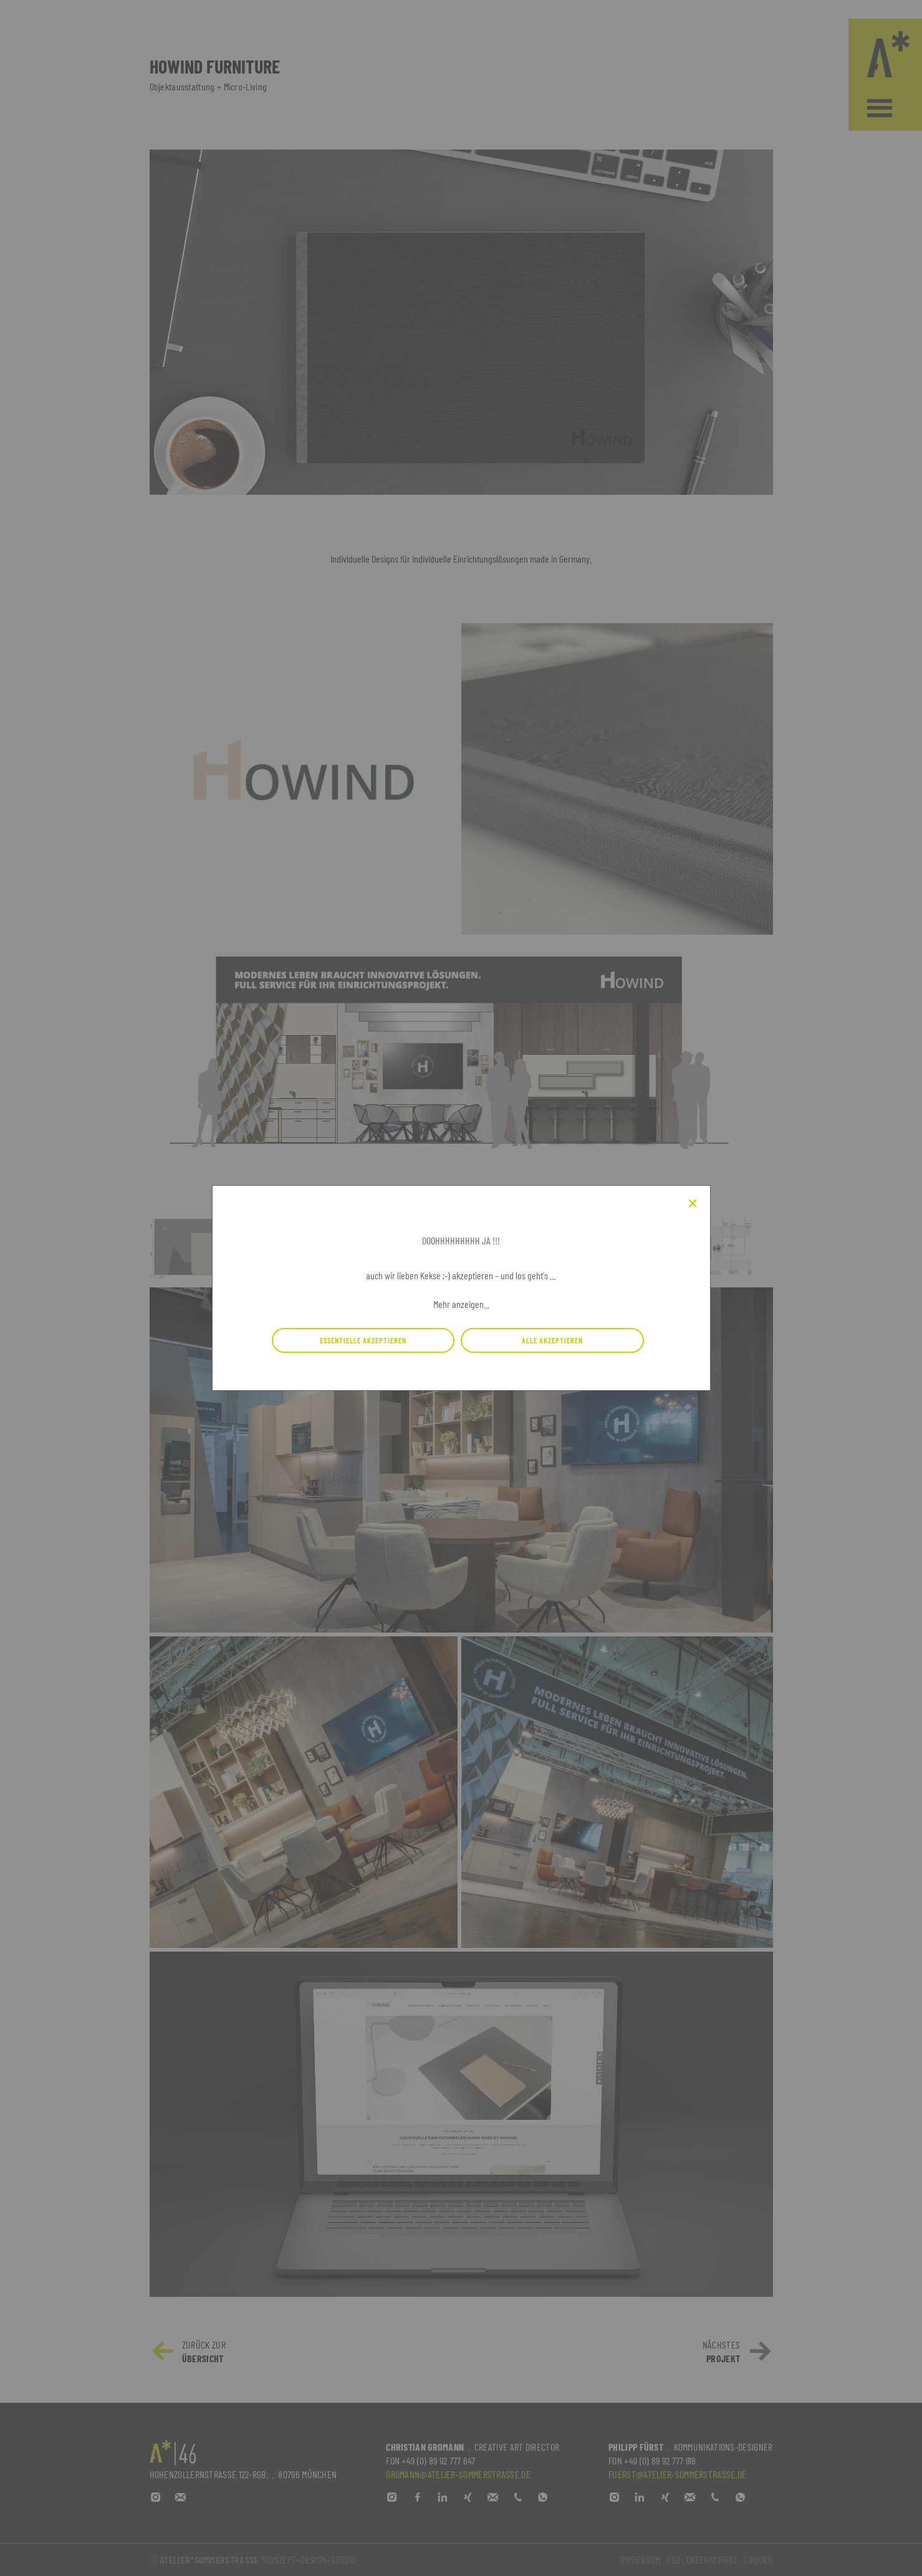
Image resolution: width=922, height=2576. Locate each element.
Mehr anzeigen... (461, 1304)
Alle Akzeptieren (552, 1340)
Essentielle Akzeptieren (363, 1340)
